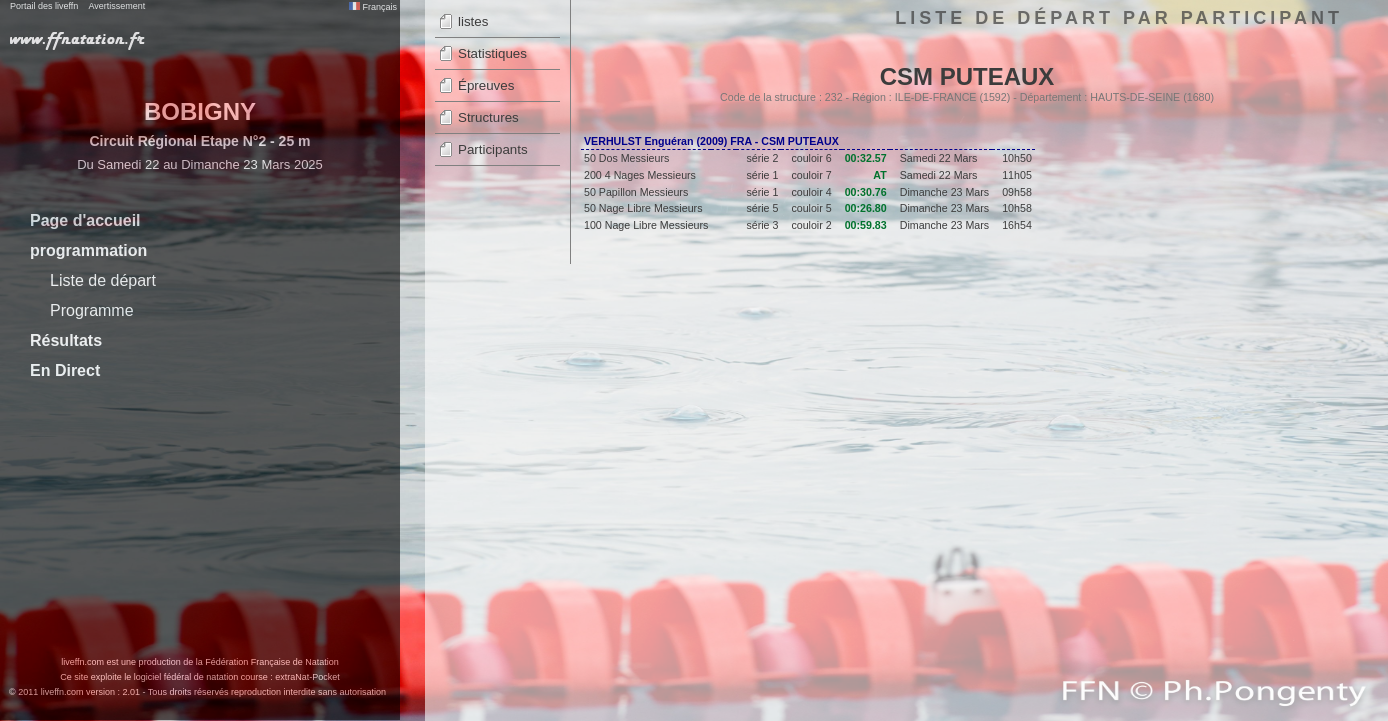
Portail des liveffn (44, 6)
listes (473, 21)
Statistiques (492, 53)
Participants (493, 149)
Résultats (66, 340)
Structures (488, 117)
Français (373, 7)
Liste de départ (103, 280)
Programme (92, 310)
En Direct (65, 370)
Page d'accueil (85, 220)
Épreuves (486, 85)
